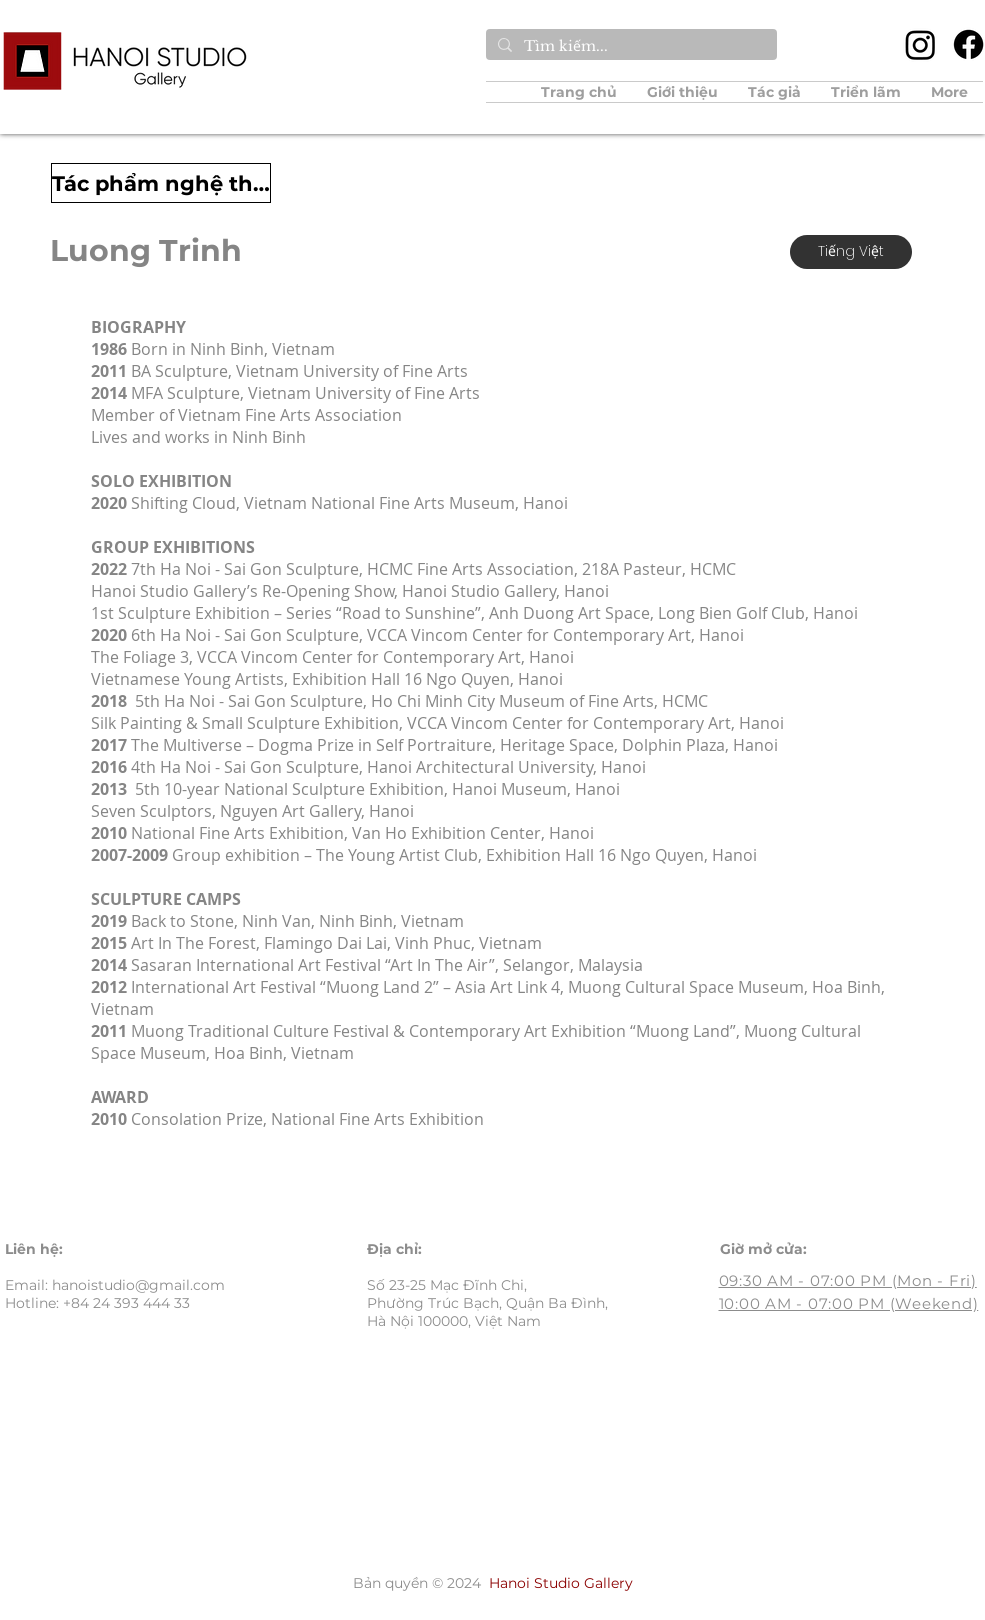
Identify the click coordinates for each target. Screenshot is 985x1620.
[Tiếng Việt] (851, 252)
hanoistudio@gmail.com (138, 1285)
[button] (774, 92)
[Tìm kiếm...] (629, 47)
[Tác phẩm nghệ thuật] (161, 183)
